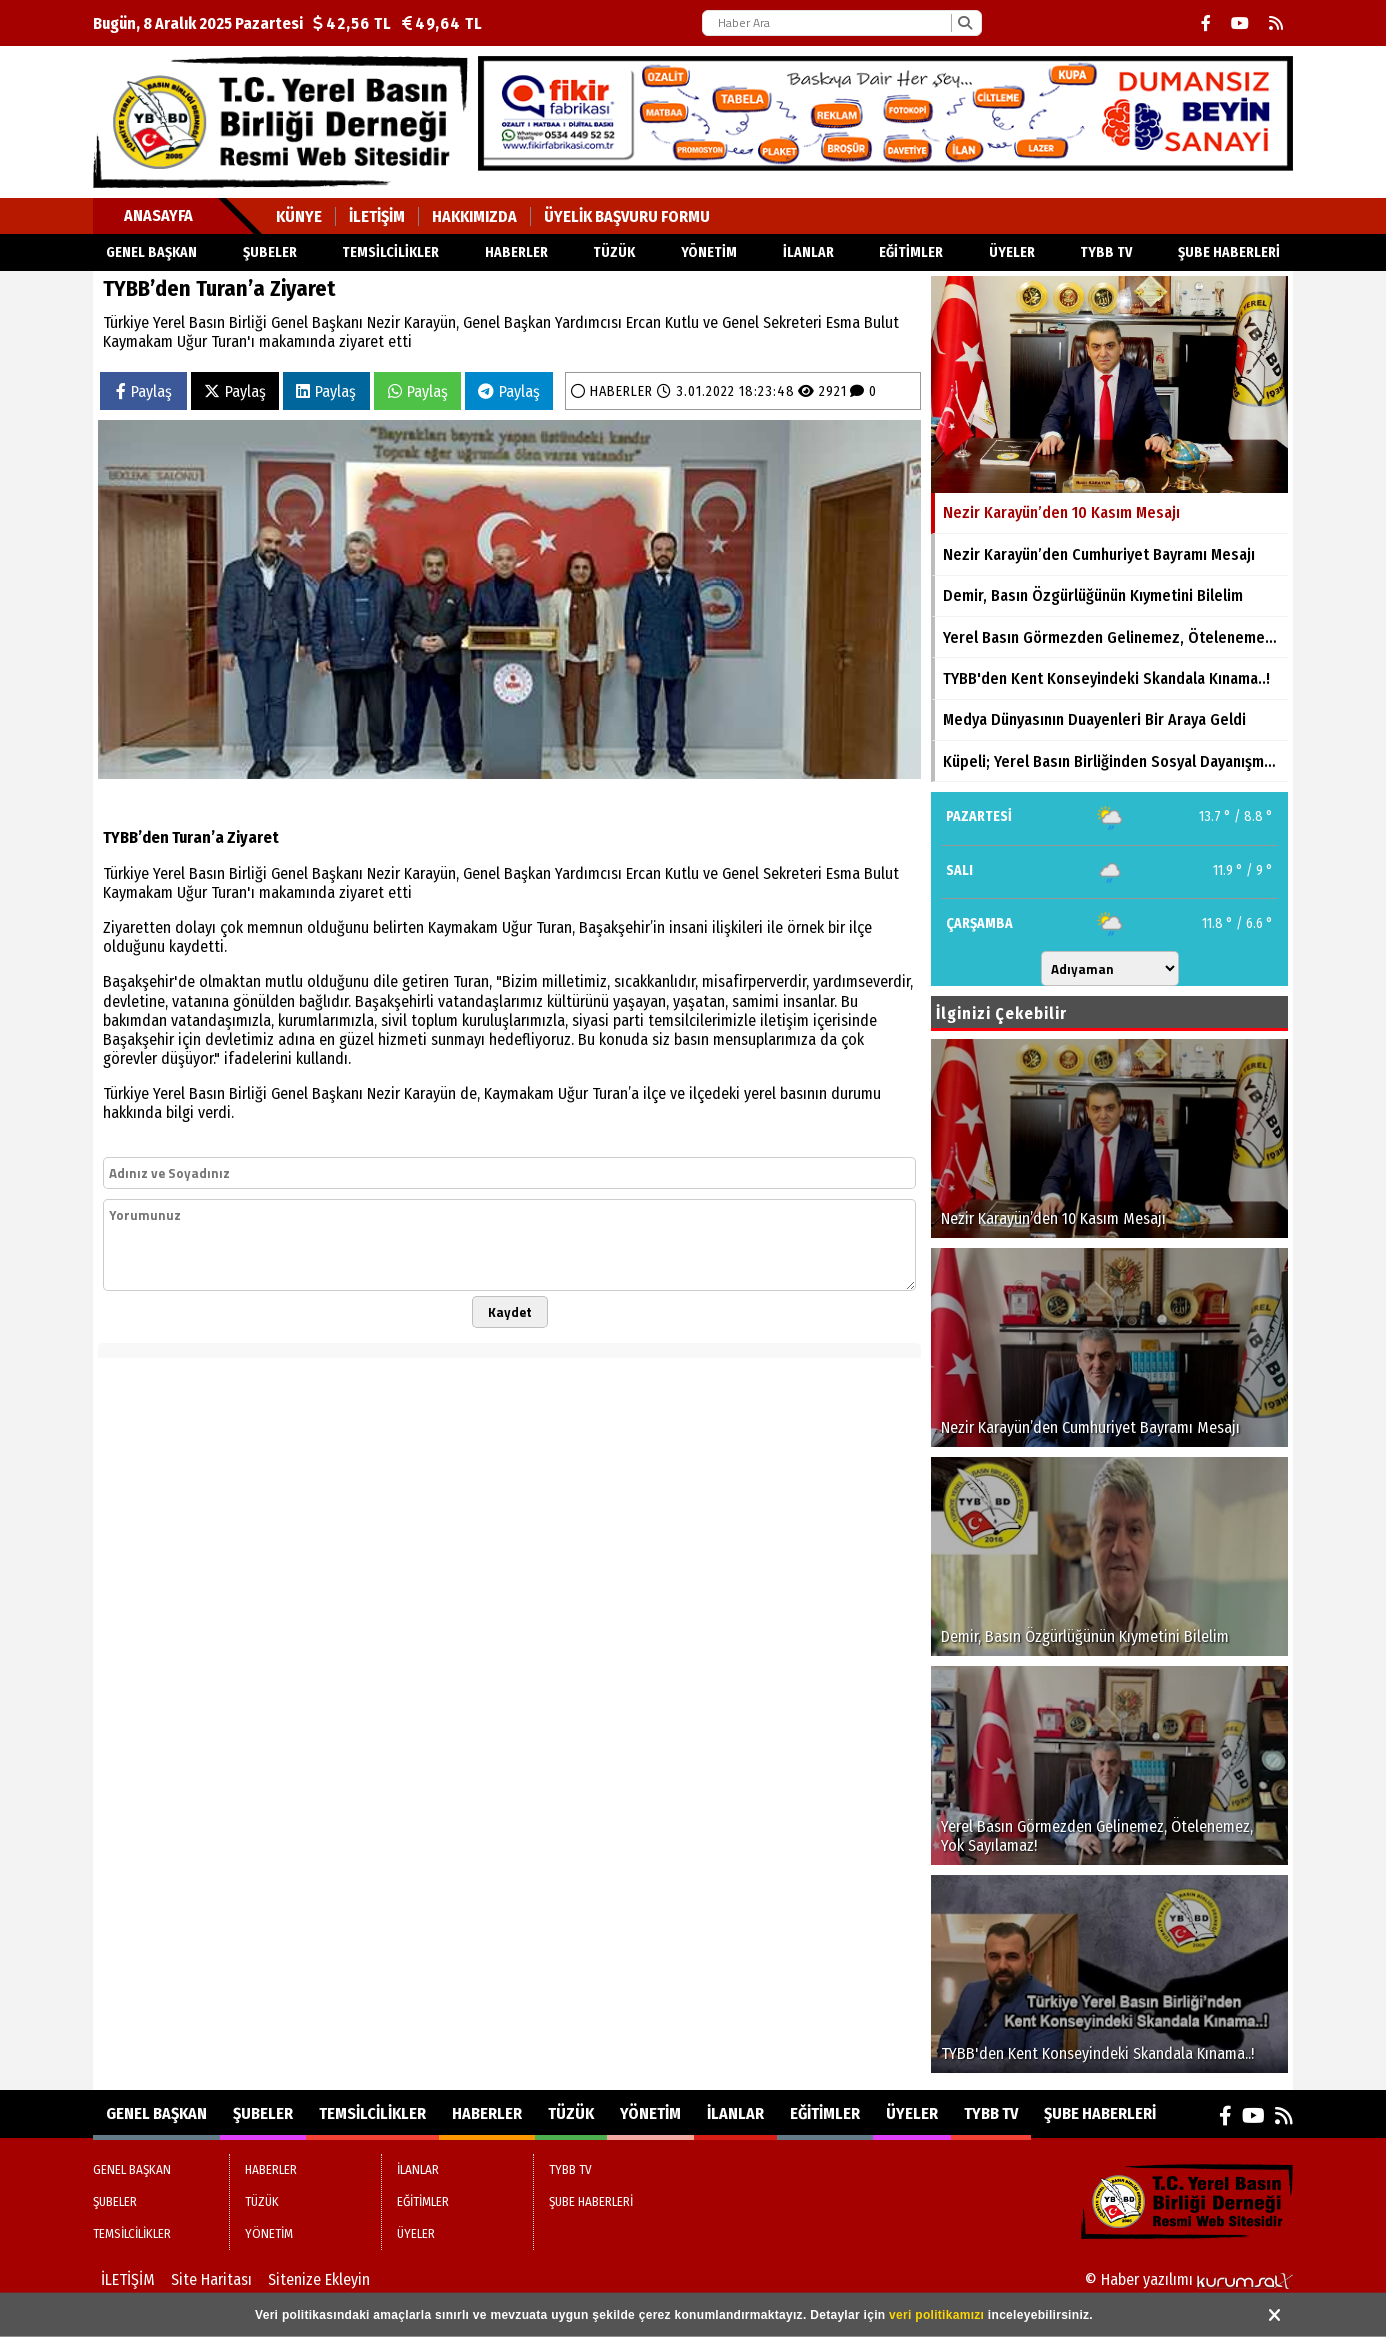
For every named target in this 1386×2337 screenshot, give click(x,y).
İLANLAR (808, 252)
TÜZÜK (614, 252)
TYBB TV (1106, 252)
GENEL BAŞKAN (151, 252)
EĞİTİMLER (911, 252)
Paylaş (144, 391)
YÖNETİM (709, 252)
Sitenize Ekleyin (319, 2279)
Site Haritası (211, 2279)
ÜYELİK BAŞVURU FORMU (627, 216)
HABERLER (516, 252)
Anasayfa (158, 215)
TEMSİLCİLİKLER (390, 252)
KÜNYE (299, 216)
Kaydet (510, 1312)
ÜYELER (1012, 252)
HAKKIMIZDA (474, 216)
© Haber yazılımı (1189, 2279)
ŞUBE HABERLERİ (1229, 252)
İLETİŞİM (377, 216)
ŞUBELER (270, 252)
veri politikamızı (936, 2315)
